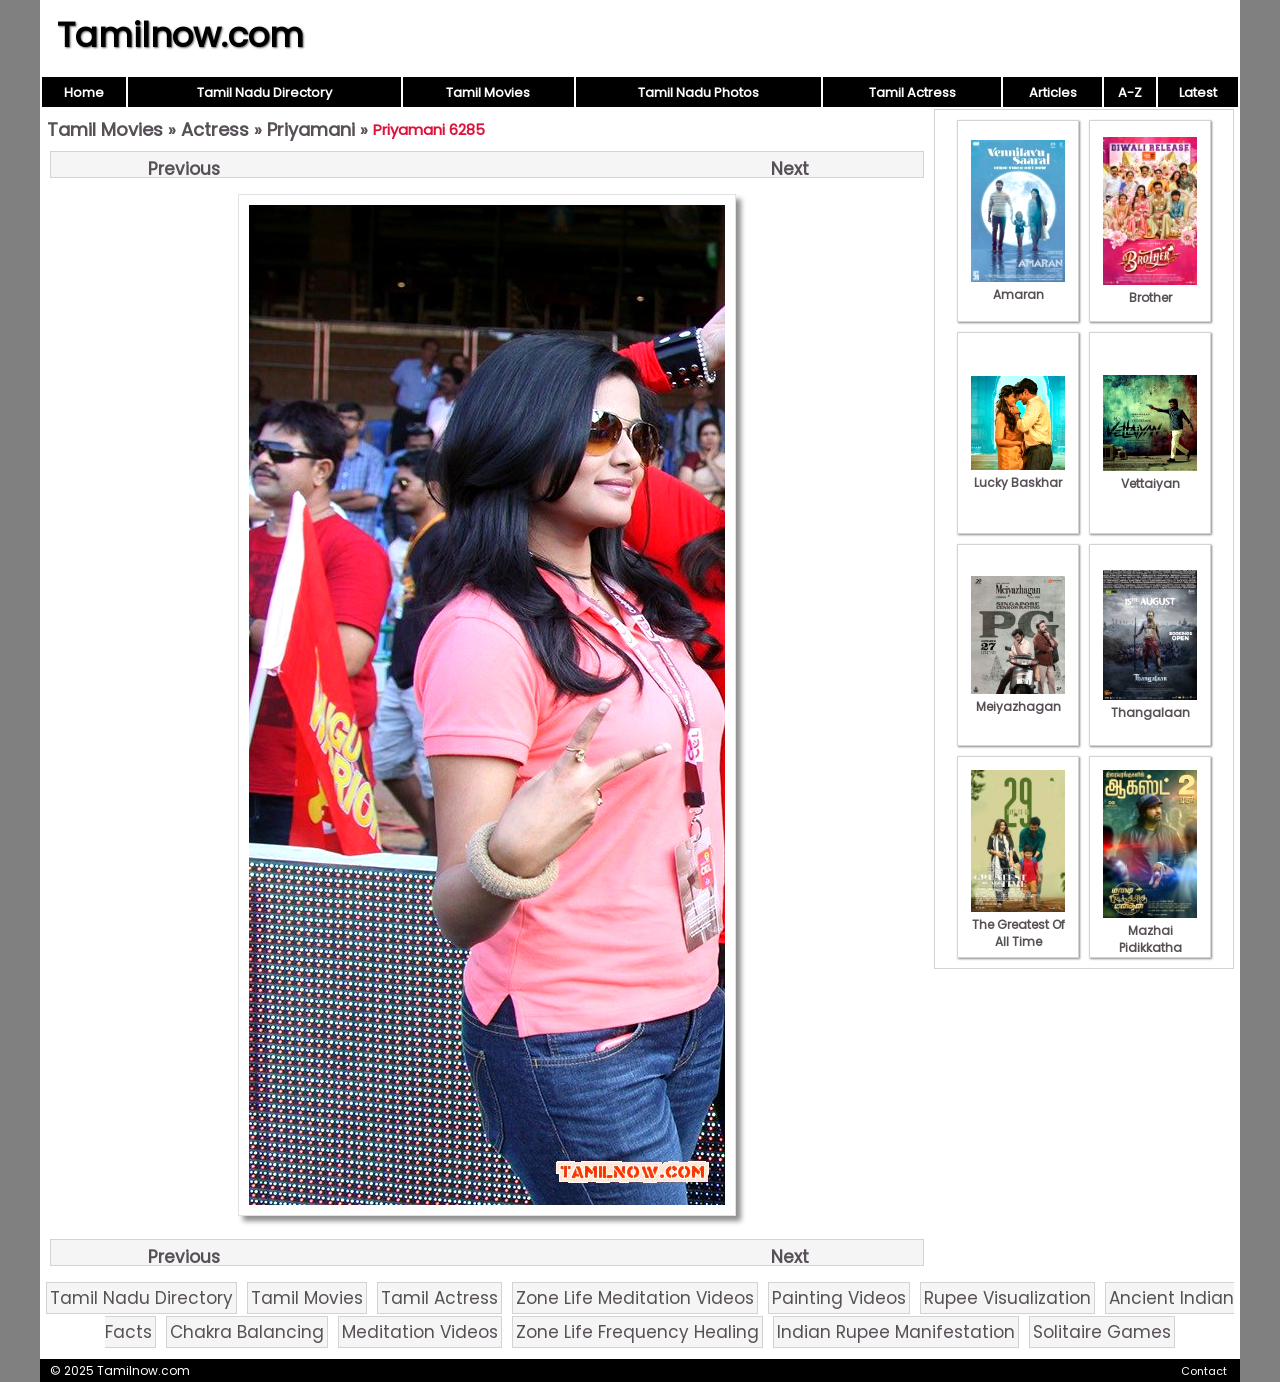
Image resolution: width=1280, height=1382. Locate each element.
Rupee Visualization (1007, 1298)
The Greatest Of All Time (1018, 924)
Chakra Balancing (247, 1332)
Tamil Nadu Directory (264, 92)
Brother (1150, 289)
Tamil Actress (912, 92)
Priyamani (311, 129)
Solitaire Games (1102, 1332)
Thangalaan (1150, 704)
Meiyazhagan (1018, 698)
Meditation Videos (420, 1332)
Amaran (1018, 286)
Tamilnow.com (180, 35)
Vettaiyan (1150, 475)
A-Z (1130, 92)
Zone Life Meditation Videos (635, 1298)
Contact (1204, 1371)
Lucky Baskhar (1018, 474)
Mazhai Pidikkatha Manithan (1150, 939)
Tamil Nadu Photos (698, 92)
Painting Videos (839, 1298)
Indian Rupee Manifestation (896, 1332)
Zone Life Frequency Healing (637, 1332)
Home (84, 92)
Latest (1198, 92)
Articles (1053, 92)
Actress (215, 129)
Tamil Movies (488, 92)
